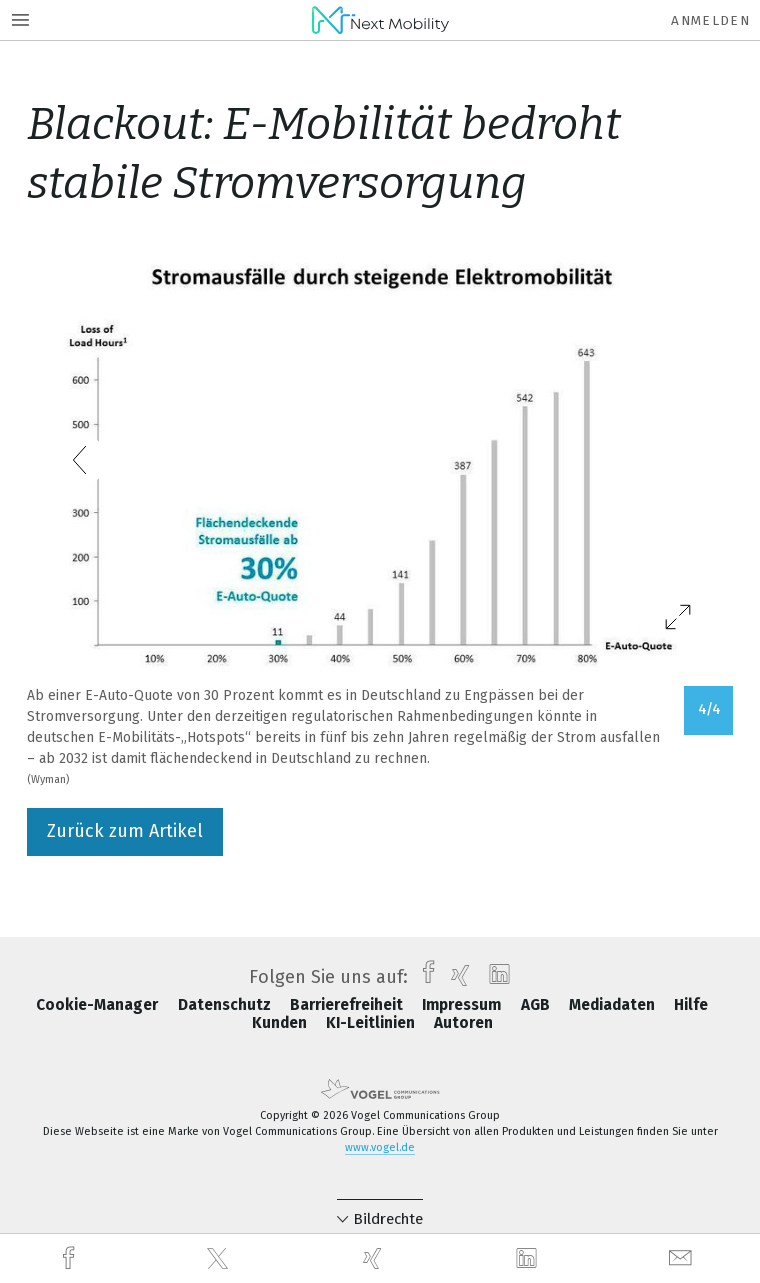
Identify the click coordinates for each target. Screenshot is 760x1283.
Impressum (463, 1005)
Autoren (463, 1023)
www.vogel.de (380, 1147)
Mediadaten (614, 1005)
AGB (537, 1005)
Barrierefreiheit (348, 1005)
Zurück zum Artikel (125, 831)
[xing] (375, 1258)
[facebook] (71, 1258)
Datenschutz (226, 1005)
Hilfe (691, 1005)
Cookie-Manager (99, 1005)
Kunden (281, 1023)
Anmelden (710, 20)
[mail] (683, 1258)
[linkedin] (529, 1259)
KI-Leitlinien (372, 1023)
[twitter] (220, 1259)
